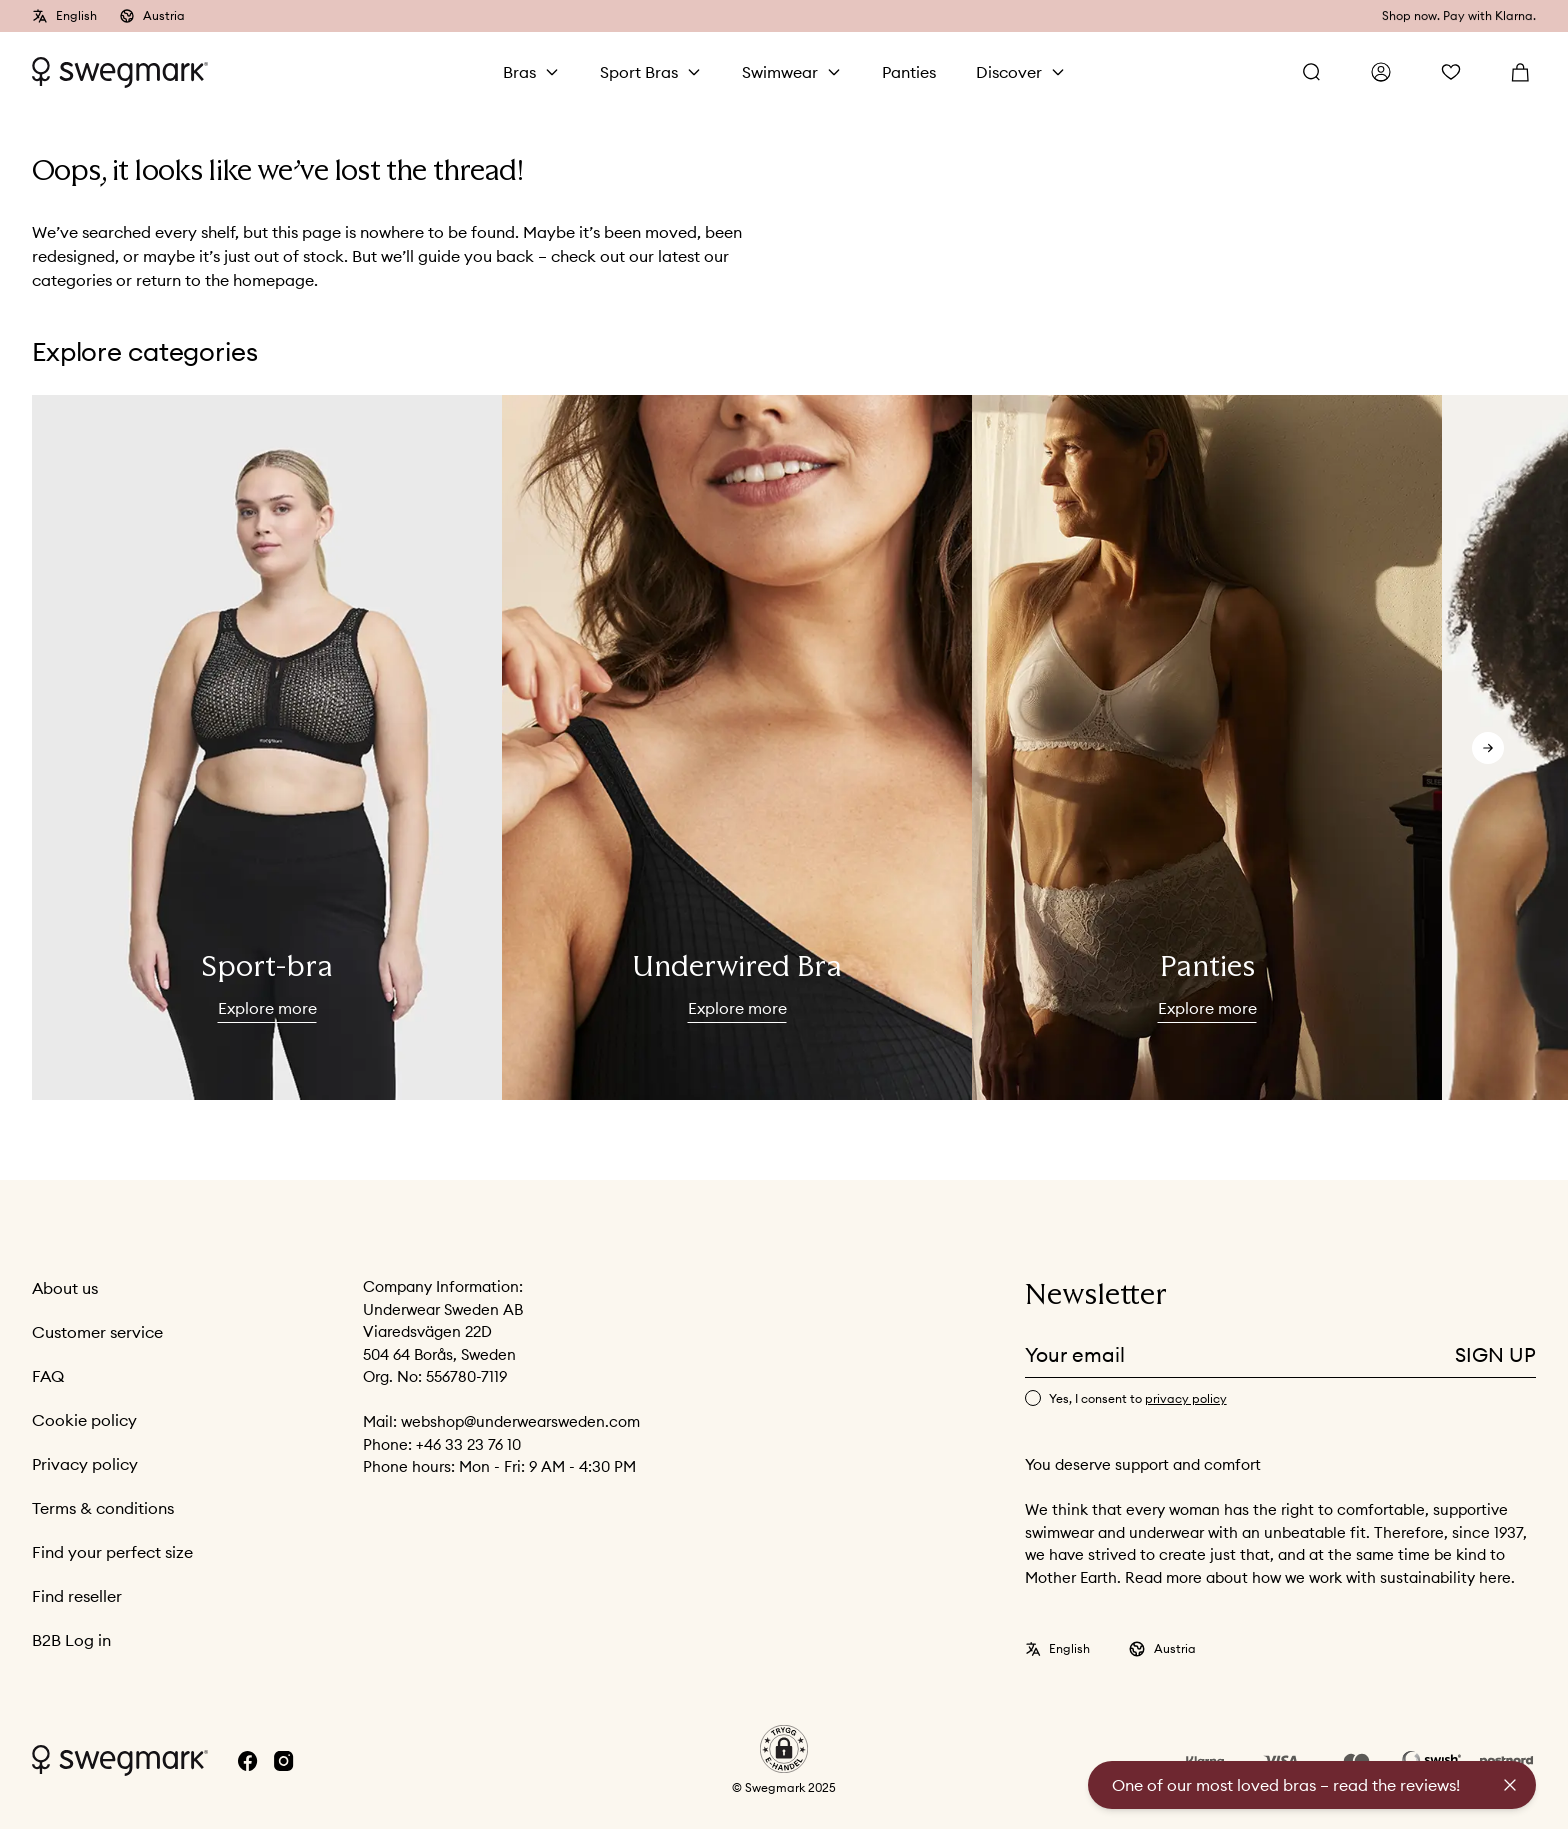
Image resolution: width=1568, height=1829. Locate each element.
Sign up (1495, 1354)
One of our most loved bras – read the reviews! (1286, 1785)
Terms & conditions (103, 1508)
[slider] (267, 747)
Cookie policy (84, 1420)
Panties (909, 72)
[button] (784, 1749)
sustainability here (1445, 1577)
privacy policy (1186, 1398)
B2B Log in (71, 1640)
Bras (519, 72)
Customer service (97, 1332)
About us (65, 1288)
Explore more (267, 1008)
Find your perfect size (112, 1552)
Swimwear (780, 72)
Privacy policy (85, 1464)
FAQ (48, 1376)
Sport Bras (639, 72)
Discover (1009, 72)
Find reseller (77, 1596)
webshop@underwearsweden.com (520, 1421)
